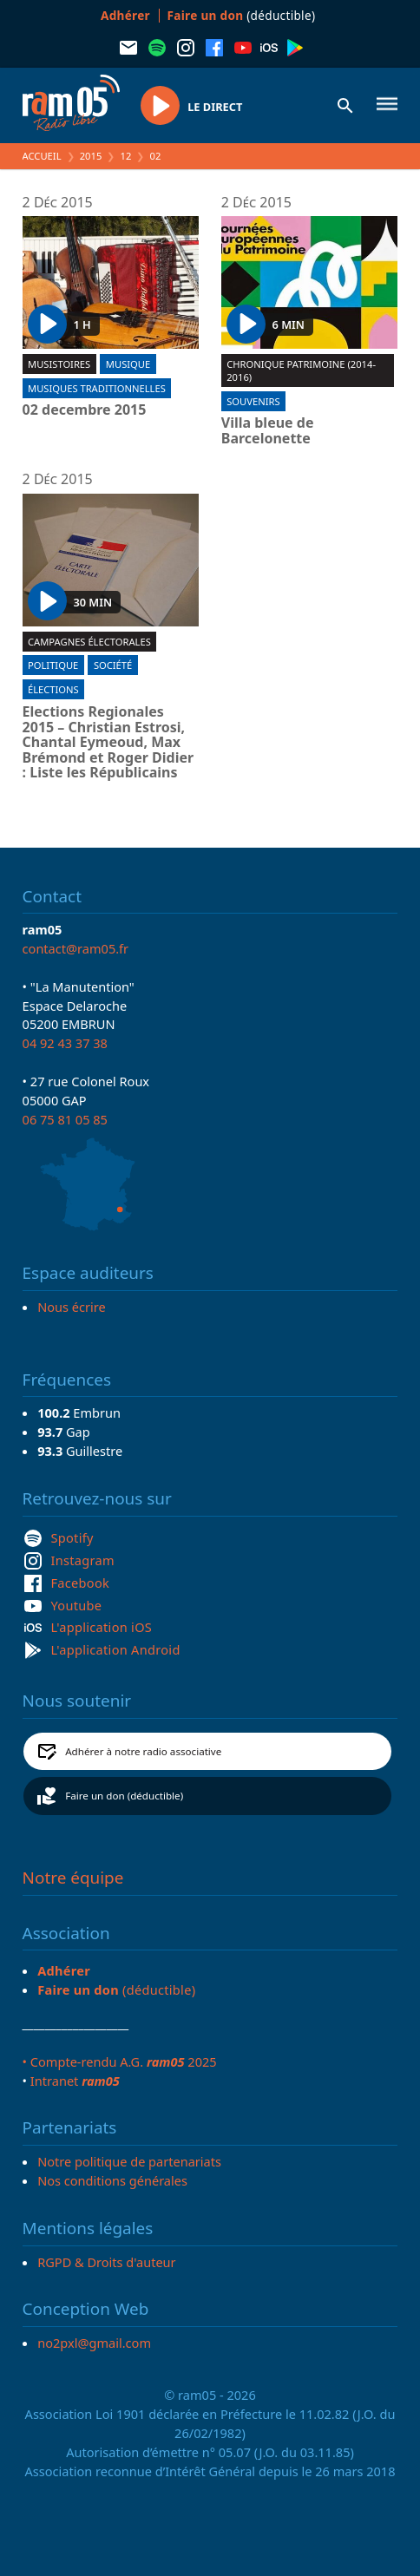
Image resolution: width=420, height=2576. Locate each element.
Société (113, 665)
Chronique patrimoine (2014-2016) (301, 370)
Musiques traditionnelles (97, 388)
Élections (53, 689)
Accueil (42, 155)
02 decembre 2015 (85, 410)
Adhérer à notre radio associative (143, 1751)
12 (126, 155)
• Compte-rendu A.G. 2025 (120, 2061)
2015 (91, 155)
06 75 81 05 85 (65, 1119)
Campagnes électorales (89, 641)
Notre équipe (73, 1877)
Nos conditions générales (112, 2180)
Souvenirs (252, 401)
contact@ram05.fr (76, 948)
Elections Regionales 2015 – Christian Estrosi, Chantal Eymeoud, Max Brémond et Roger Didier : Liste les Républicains (108, 743)
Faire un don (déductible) (124, 1795)
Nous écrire (71, 1306)
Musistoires (59, 363)
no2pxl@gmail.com (94, 2342)
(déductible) (241, 15)
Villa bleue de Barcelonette (267, 431)
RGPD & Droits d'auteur (106, 2262)
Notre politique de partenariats (129, 2161)
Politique (53, 665)
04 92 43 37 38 (65, 1043)
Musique (128, 363)
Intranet (75, 2080)
